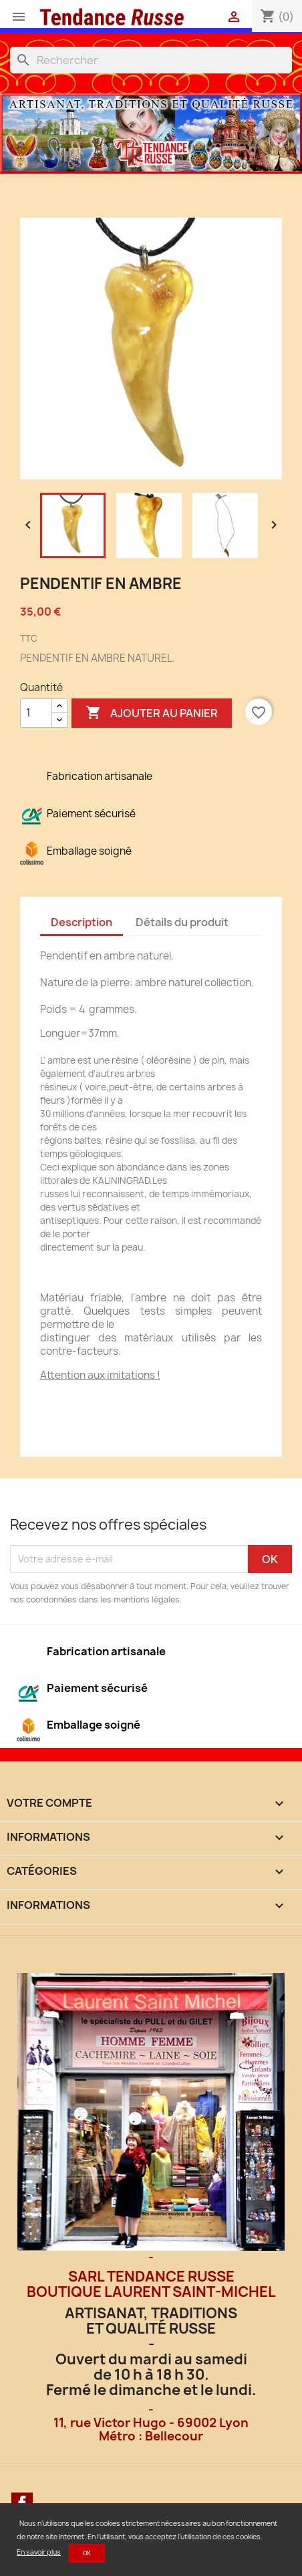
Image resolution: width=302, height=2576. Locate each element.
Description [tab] (81, 922)
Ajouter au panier (152, 713)
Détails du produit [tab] (182, 922)
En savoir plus (39, 2552)
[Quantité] (36, 713)
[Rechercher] (151, 60)
